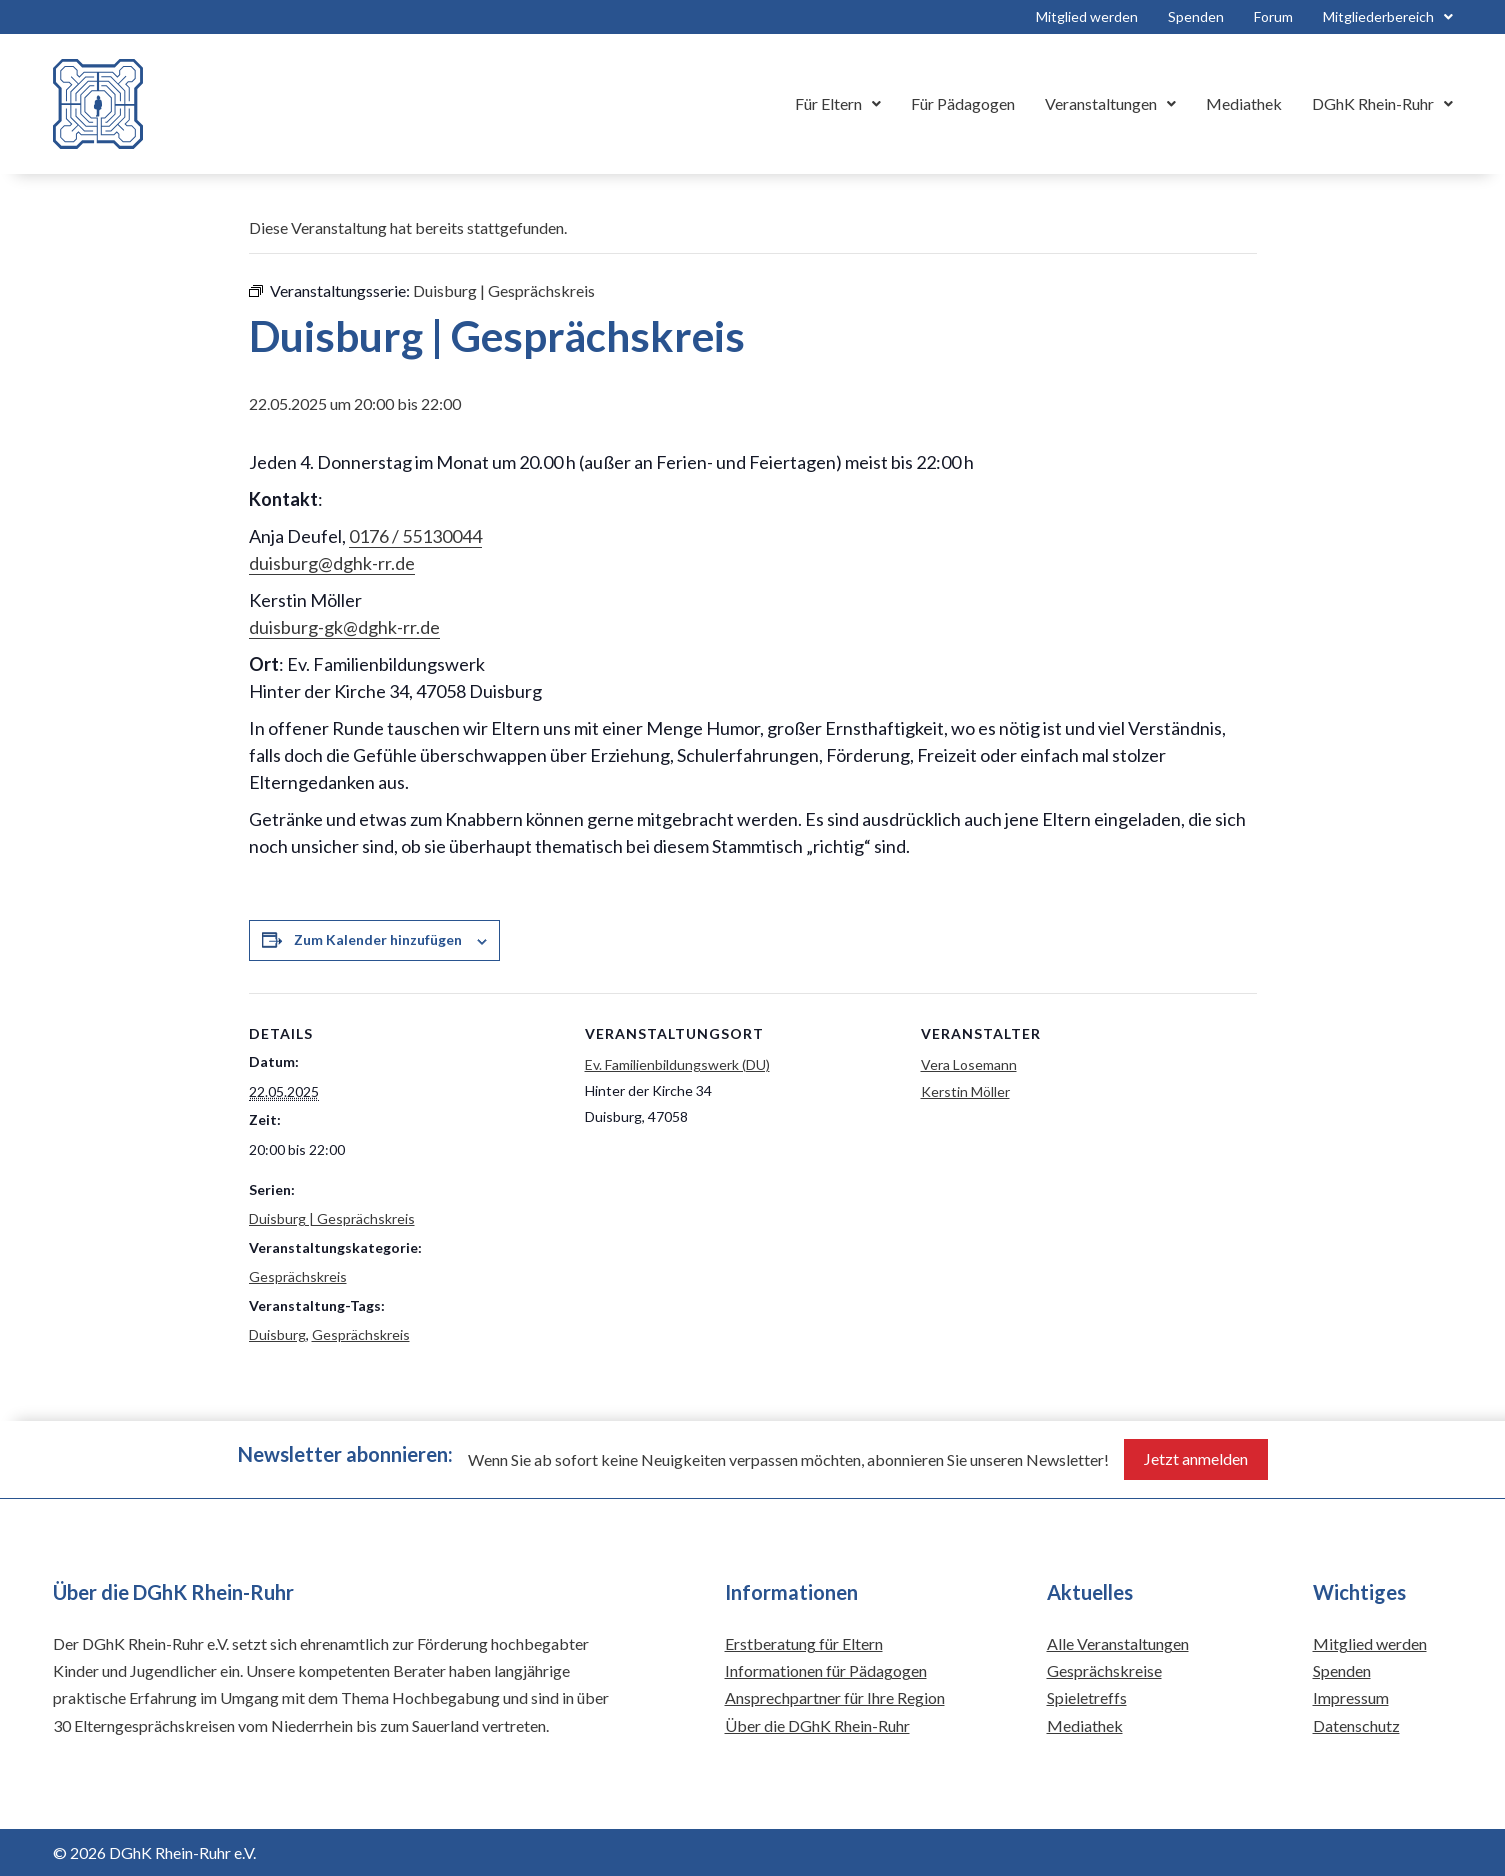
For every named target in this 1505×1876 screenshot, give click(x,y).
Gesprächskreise (1104, 1670)
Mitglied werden (1087, 16)
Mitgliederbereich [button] (1388, 16)
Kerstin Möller (965, 1091)
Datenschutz (1356, 1725)
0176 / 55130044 (415, 536)
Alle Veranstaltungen (1118, 1643)
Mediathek (1244, 103)
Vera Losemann (969, 1064)
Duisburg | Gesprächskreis (332, 1218)
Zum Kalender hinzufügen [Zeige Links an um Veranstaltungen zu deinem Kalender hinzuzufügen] (378, 939)
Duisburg (277, 1334)
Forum (1273, 16)
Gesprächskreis (298, 1276)
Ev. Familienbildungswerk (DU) (677, 1064)
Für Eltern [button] (838, 103)
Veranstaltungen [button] (1110, 103)
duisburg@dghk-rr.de (332, 563)
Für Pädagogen (963, 103)
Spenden (1196, 16)
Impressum (1351, 1697)
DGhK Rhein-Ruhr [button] (1382, 103)
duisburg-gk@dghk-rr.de (344, 627)
